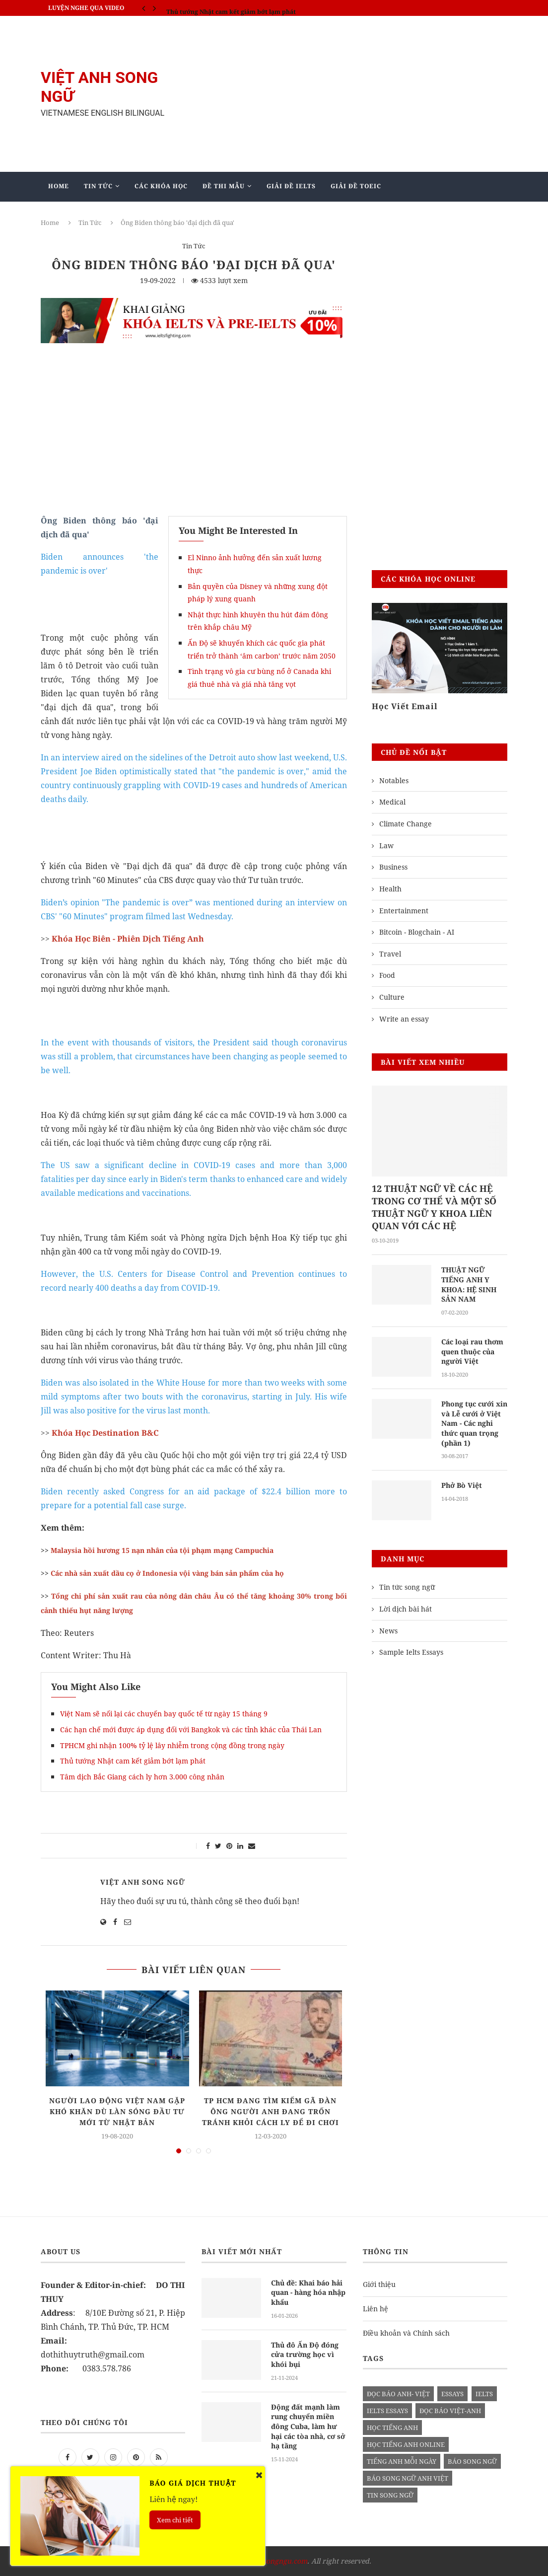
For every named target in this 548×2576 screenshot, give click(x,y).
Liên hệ (375, 2308)
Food (387, 975)
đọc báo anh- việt (398, 2393)
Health (390, 888)
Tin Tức (98, 186)
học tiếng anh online (406, 2444)
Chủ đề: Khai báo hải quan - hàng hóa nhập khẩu (308, 2292)
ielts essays (387, 2410)
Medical (392, 802)
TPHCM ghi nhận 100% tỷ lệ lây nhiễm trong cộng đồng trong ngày (173, 1745)
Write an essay (404, 1019)
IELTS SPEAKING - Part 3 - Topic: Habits (225, 7)
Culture (392, 997)
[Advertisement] (353, 93)
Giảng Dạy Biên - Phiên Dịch (101, 215)
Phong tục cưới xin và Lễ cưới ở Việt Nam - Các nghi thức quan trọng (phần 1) (474, 1422)
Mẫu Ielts (188, 215)
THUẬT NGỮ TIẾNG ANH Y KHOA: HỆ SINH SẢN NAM (468, 1284)
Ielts (484, 2393)
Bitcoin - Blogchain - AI (416, 932)
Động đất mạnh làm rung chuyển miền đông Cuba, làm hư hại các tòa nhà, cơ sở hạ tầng (308, 2426)
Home (58, 186)
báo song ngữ (472, 2461)
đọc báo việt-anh (450, 2410)
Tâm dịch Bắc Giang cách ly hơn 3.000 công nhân (142, 1776)
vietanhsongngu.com (272, 2561)
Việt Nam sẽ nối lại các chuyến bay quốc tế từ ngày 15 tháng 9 (164, 1713)
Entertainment (403, 910)
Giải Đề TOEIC (356, 186)
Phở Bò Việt (461, 1484)
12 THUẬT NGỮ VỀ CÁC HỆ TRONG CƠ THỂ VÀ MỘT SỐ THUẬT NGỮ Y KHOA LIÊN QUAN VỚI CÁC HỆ (434, 1207)
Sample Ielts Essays (411, 1651)
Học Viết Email (405, 706)
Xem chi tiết (175, 2519)
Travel (390, 953)
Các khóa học (161, 186)
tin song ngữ (390, 2495)
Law (386, 845)
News (388, 1630)
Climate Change (405, 823)
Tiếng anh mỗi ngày (401, 2461)
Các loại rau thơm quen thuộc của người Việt (472, 1351)
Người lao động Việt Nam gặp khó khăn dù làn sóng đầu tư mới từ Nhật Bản (117, 2111)
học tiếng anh (392, 2427)
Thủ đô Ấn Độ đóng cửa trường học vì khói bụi (305, 2354)
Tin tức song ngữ (407, 1587)
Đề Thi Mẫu (224, 186)
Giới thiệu (379, 2284)
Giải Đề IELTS (291, 186)
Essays (452, 2393)
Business (393, 867)
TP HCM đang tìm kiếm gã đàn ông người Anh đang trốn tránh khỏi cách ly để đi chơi (270, 2111)
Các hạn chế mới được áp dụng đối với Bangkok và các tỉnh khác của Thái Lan (191, 1729)
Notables (394, 780)
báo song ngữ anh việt (407, 2478)
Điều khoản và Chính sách (406, 2333)
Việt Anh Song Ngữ (142, 1882)
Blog (238, 215)
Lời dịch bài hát (405, 1608)
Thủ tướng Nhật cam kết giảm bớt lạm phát (133, 1761)
